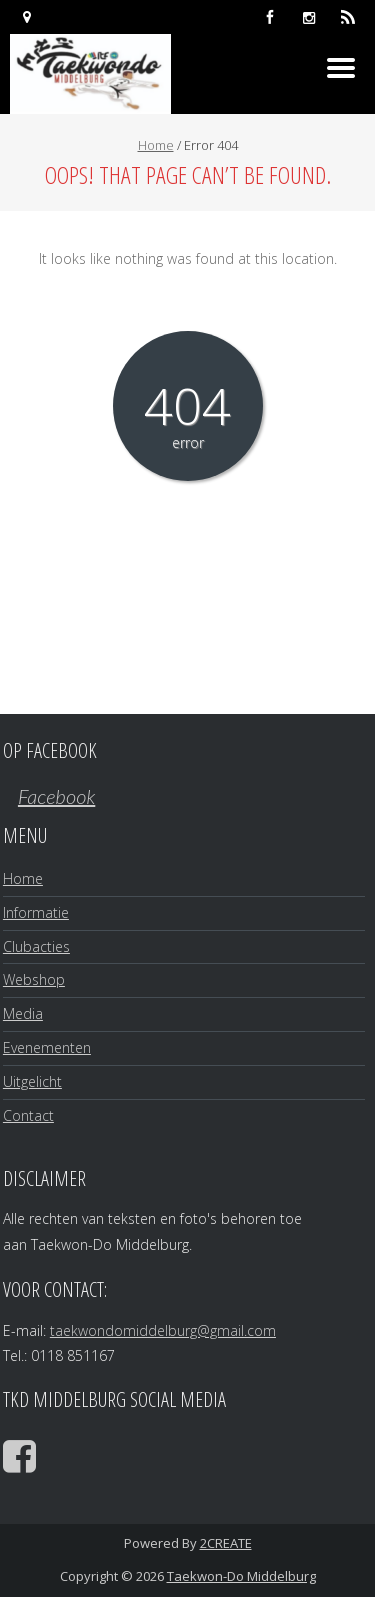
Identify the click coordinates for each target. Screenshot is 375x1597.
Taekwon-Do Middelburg (241, 1576)
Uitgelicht (32, 1081)
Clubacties (36, 946)
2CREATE (226, 1543)
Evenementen (47, 1047)
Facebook (56, 796)
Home (156, 145)
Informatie (36, 912)
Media (23, 1013)
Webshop (34, 979)
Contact (28, 1115)
